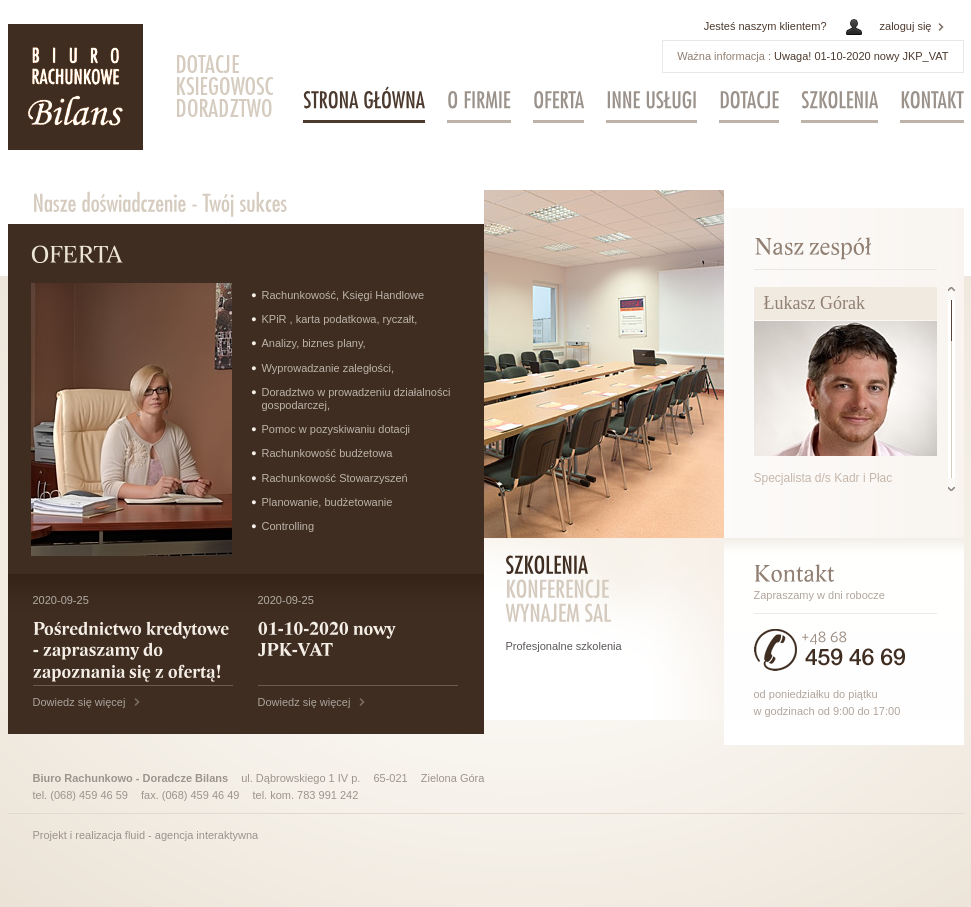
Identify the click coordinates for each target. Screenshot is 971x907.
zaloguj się (906, 26)
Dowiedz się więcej (79, 702)
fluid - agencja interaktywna (191, 835)
